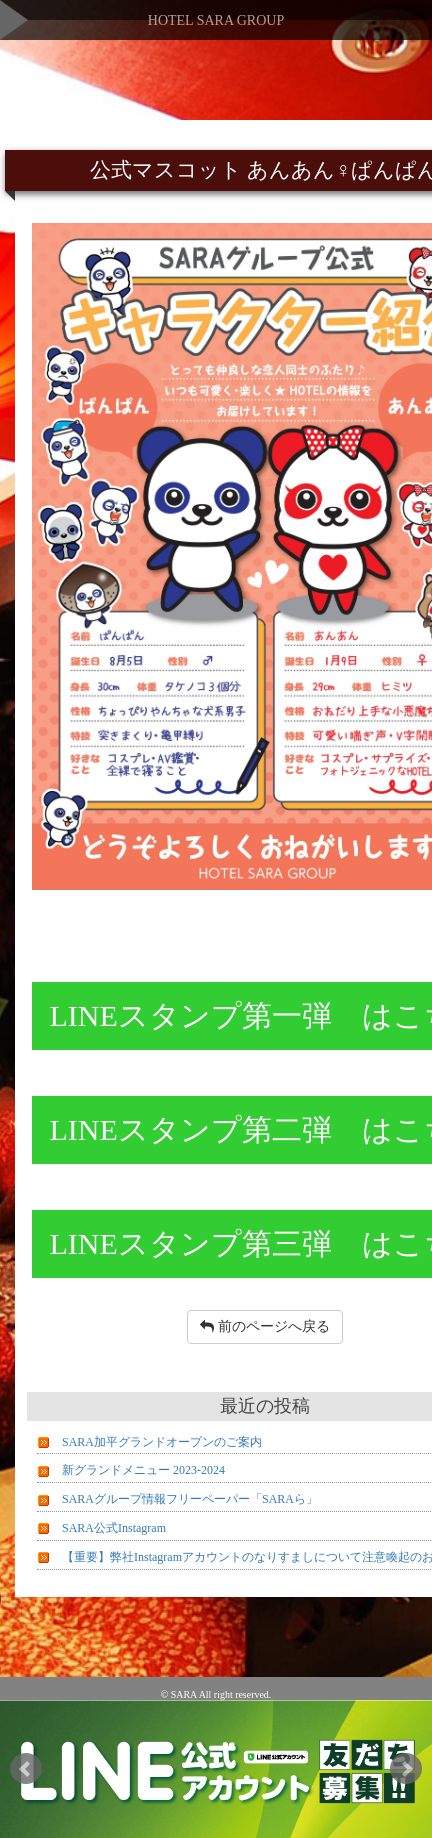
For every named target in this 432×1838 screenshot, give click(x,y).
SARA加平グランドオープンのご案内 (162, 1442)
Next (406, 1769)
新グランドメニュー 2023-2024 (143, 1470)
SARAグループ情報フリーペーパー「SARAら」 (190, 1499)
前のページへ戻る (265, 1326)
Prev (26, 1769)
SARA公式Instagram (114, 1528)
